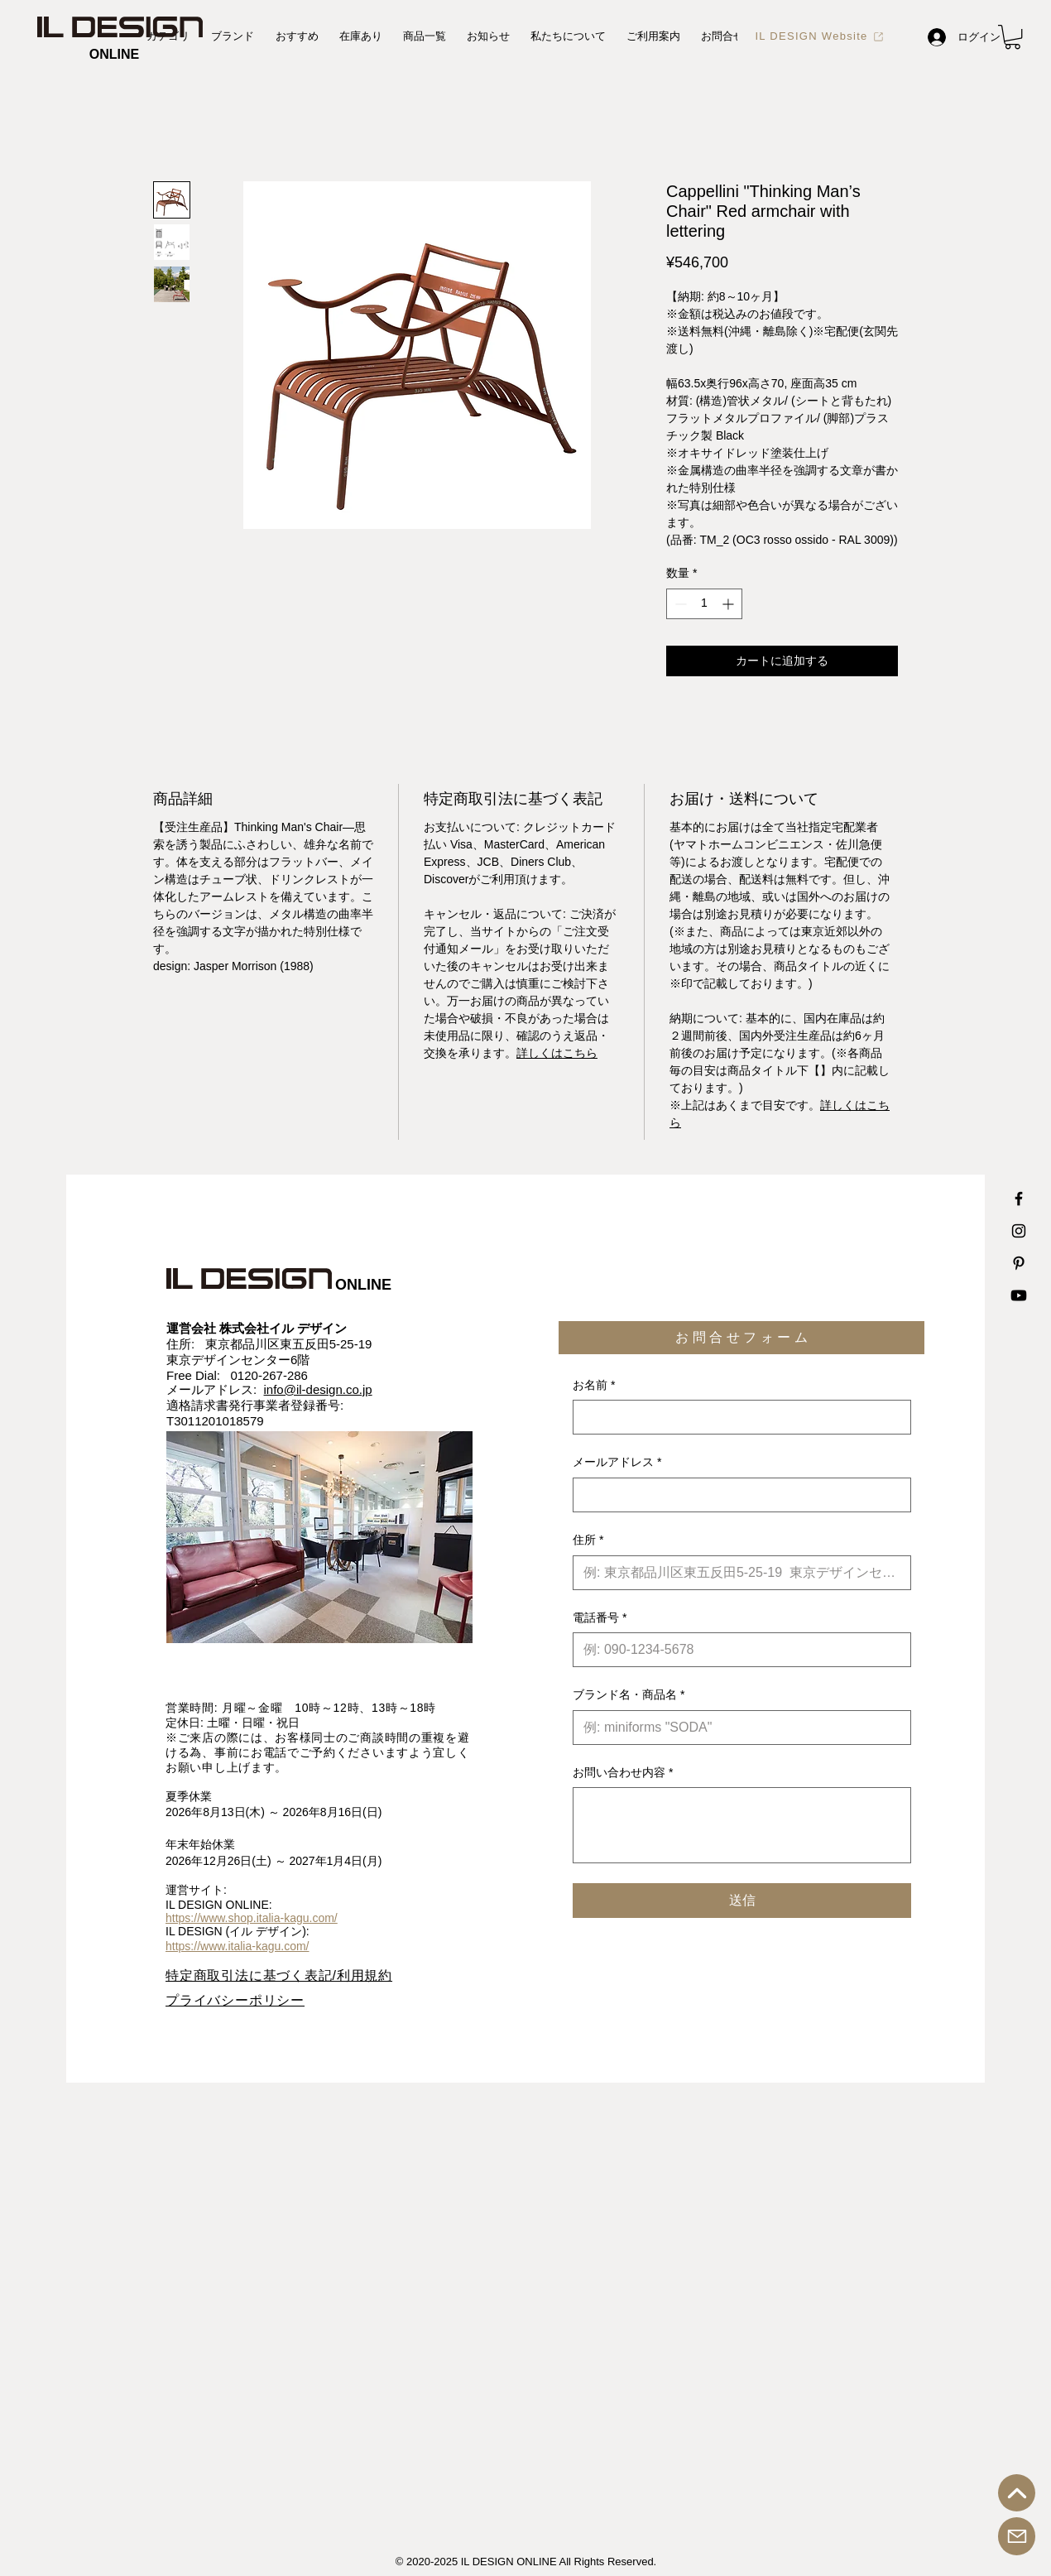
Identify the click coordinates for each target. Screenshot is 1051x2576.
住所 (588, 1540)
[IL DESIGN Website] (819, 36)
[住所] (736, 1572)
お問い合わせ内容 (623, 1773)
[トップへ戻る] (1016, 2492)
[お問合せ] (1016, 2536)
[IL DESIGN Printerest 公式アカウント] (1019, 1263)
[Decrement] (679, 603)
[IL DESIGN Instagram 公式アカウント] (1019, 1231)
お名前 (594, 1385)
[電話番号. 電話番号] (736, 1649)
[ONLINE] (114, 54)
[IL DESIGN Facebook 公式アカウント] (1019, 1198)
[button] (1012, 37)
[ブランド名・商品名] (736, 1727)
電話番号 (599, 1618)
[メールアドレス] (736, 1494)
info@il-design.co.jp (318, 1389)
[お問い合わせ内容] (741, 1825)
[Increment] (729, 603)
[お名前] (736, 1417)
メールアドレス (617, 1462)
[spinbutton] (704, 603)
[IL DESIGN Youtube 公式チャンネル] (1019, 1295)
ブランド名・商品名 (628, 1695)
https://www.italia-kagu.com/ (238, 1946)
